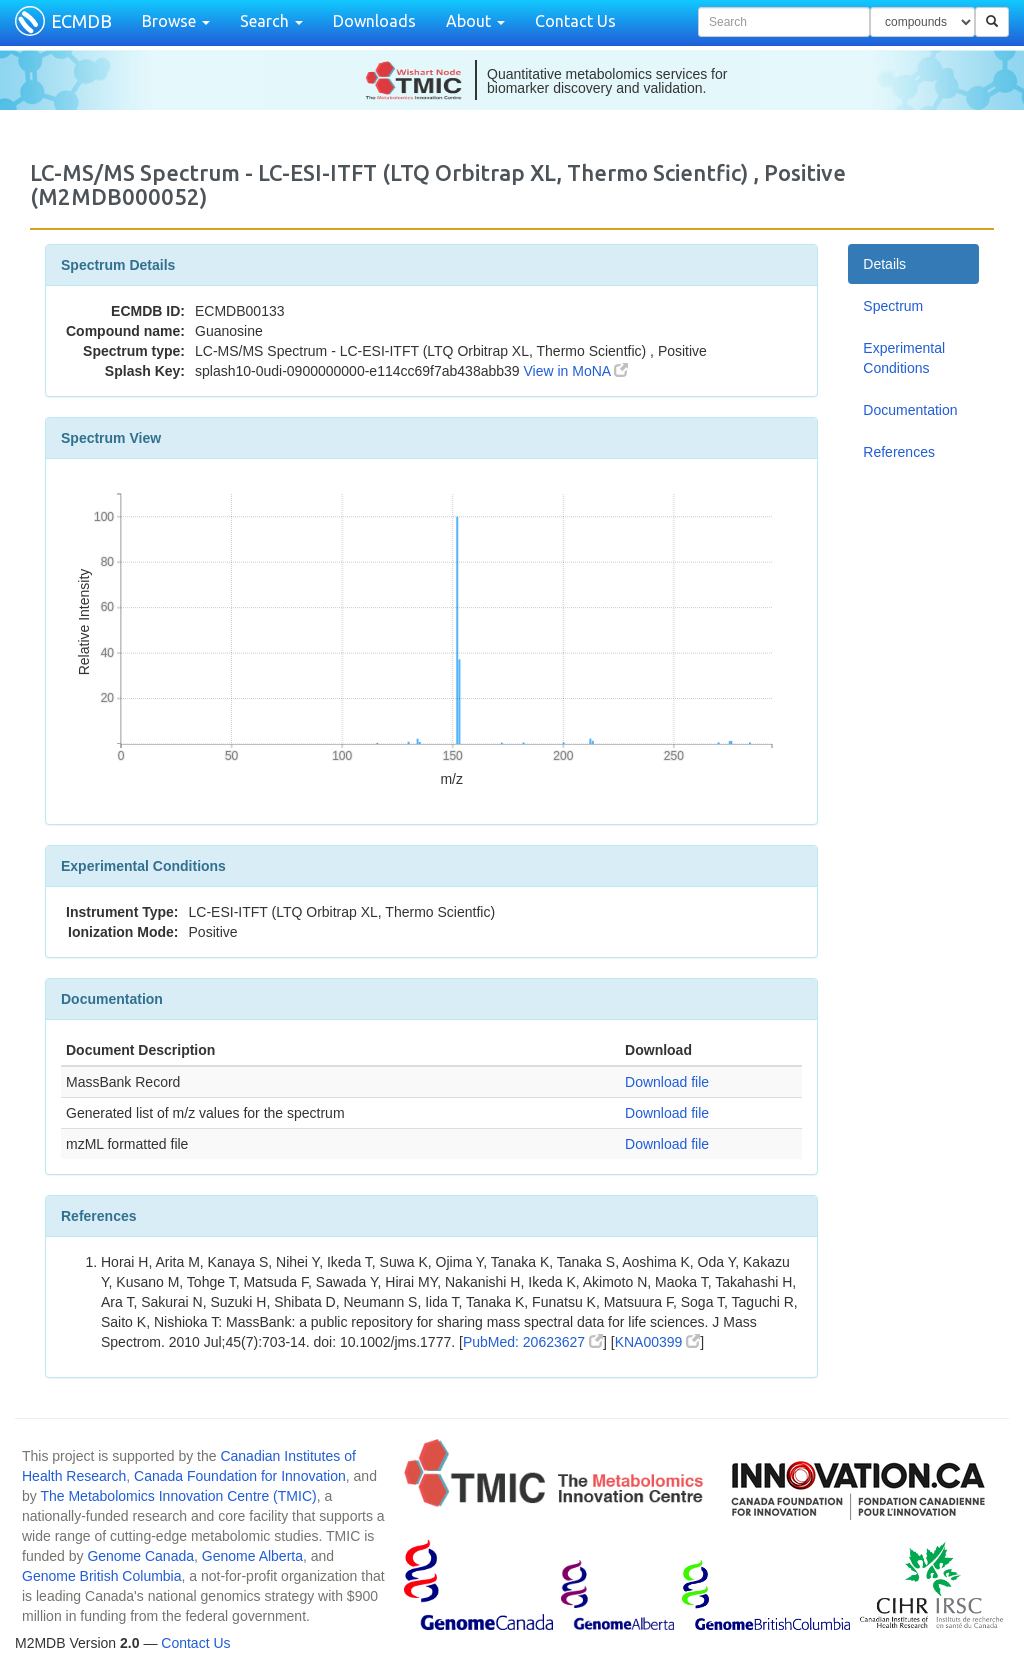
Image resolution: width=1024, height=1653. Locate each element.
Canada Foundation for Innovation (240, 1476)
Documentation (910, 410)
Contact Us (575, 21)
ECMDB (81, 21)
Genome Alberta (252, 1556)
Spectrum (893, 306)
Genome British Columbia (102, 1576)
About (475, 21)
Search (271, 21)
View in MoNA (576, 371)
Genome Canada (140, 1556)
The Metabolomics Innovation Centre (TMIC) (178, 1496)
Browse (176, 21)
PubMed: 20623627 (533, 1342)
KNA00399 (658, 1342)
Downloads (374, 21)
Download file (667, 1082)
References (899, 452)
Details (884, 264)
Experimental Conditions (904, 358)
